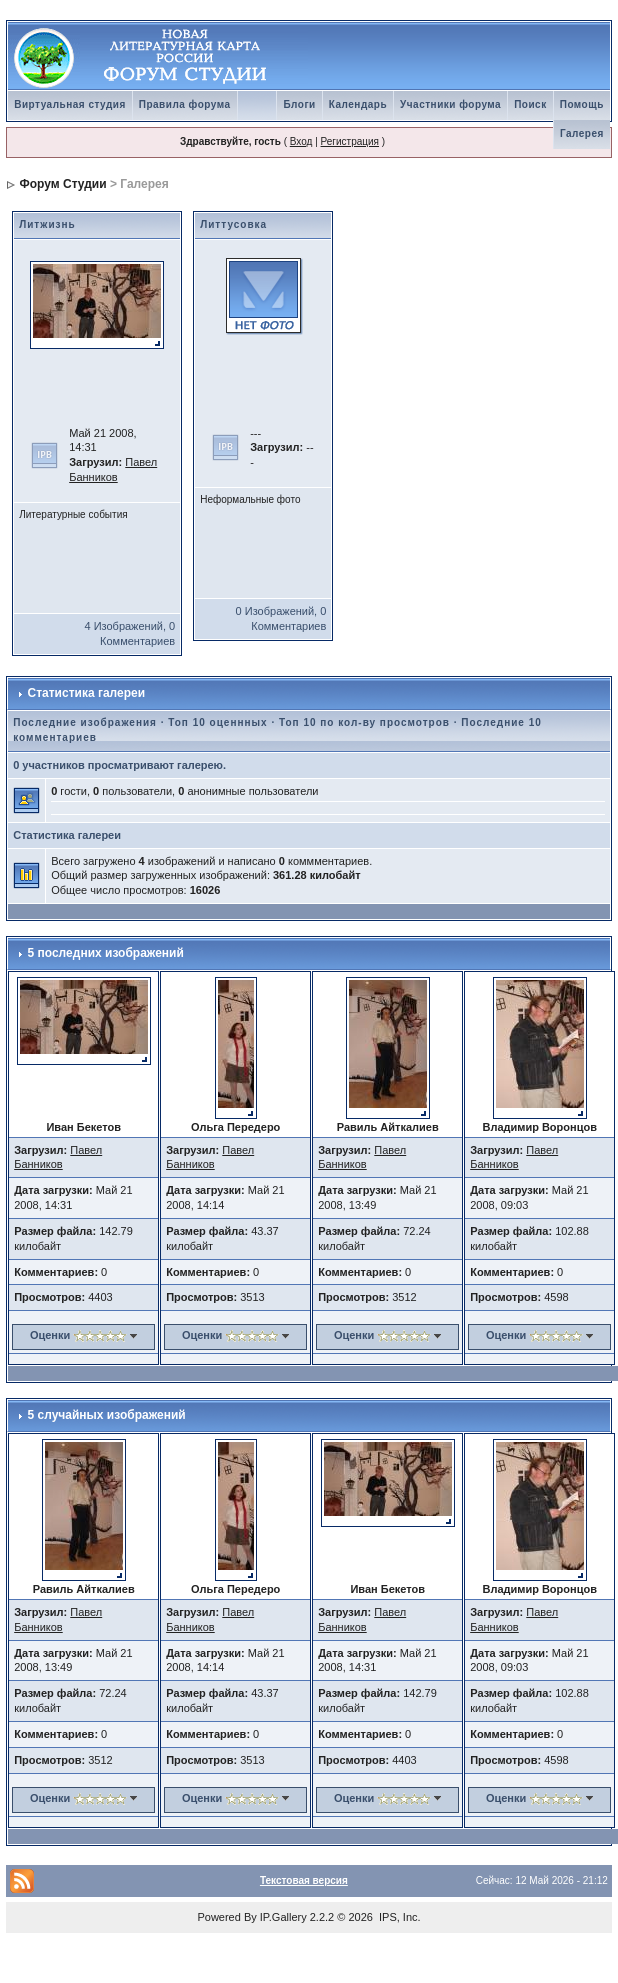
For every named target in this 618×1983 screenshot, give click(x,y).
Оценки (50, 1335)
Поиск (530, 104)
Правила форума (185, 104)
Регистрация (350, 141)
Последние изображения (85, 722)
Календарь (358, 104)
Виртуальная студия (70, 104)
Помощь (582, 104)
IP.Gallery (283, 1917)
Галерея (582, 133)
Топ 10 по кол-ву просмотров (364, 722)
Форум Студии (63, 184)
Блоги (299, 104)
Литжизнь (47, 224)
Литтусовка (233, 224)
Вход (301, 141)
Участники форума (450, 104)
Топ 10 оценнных (217, 722)
